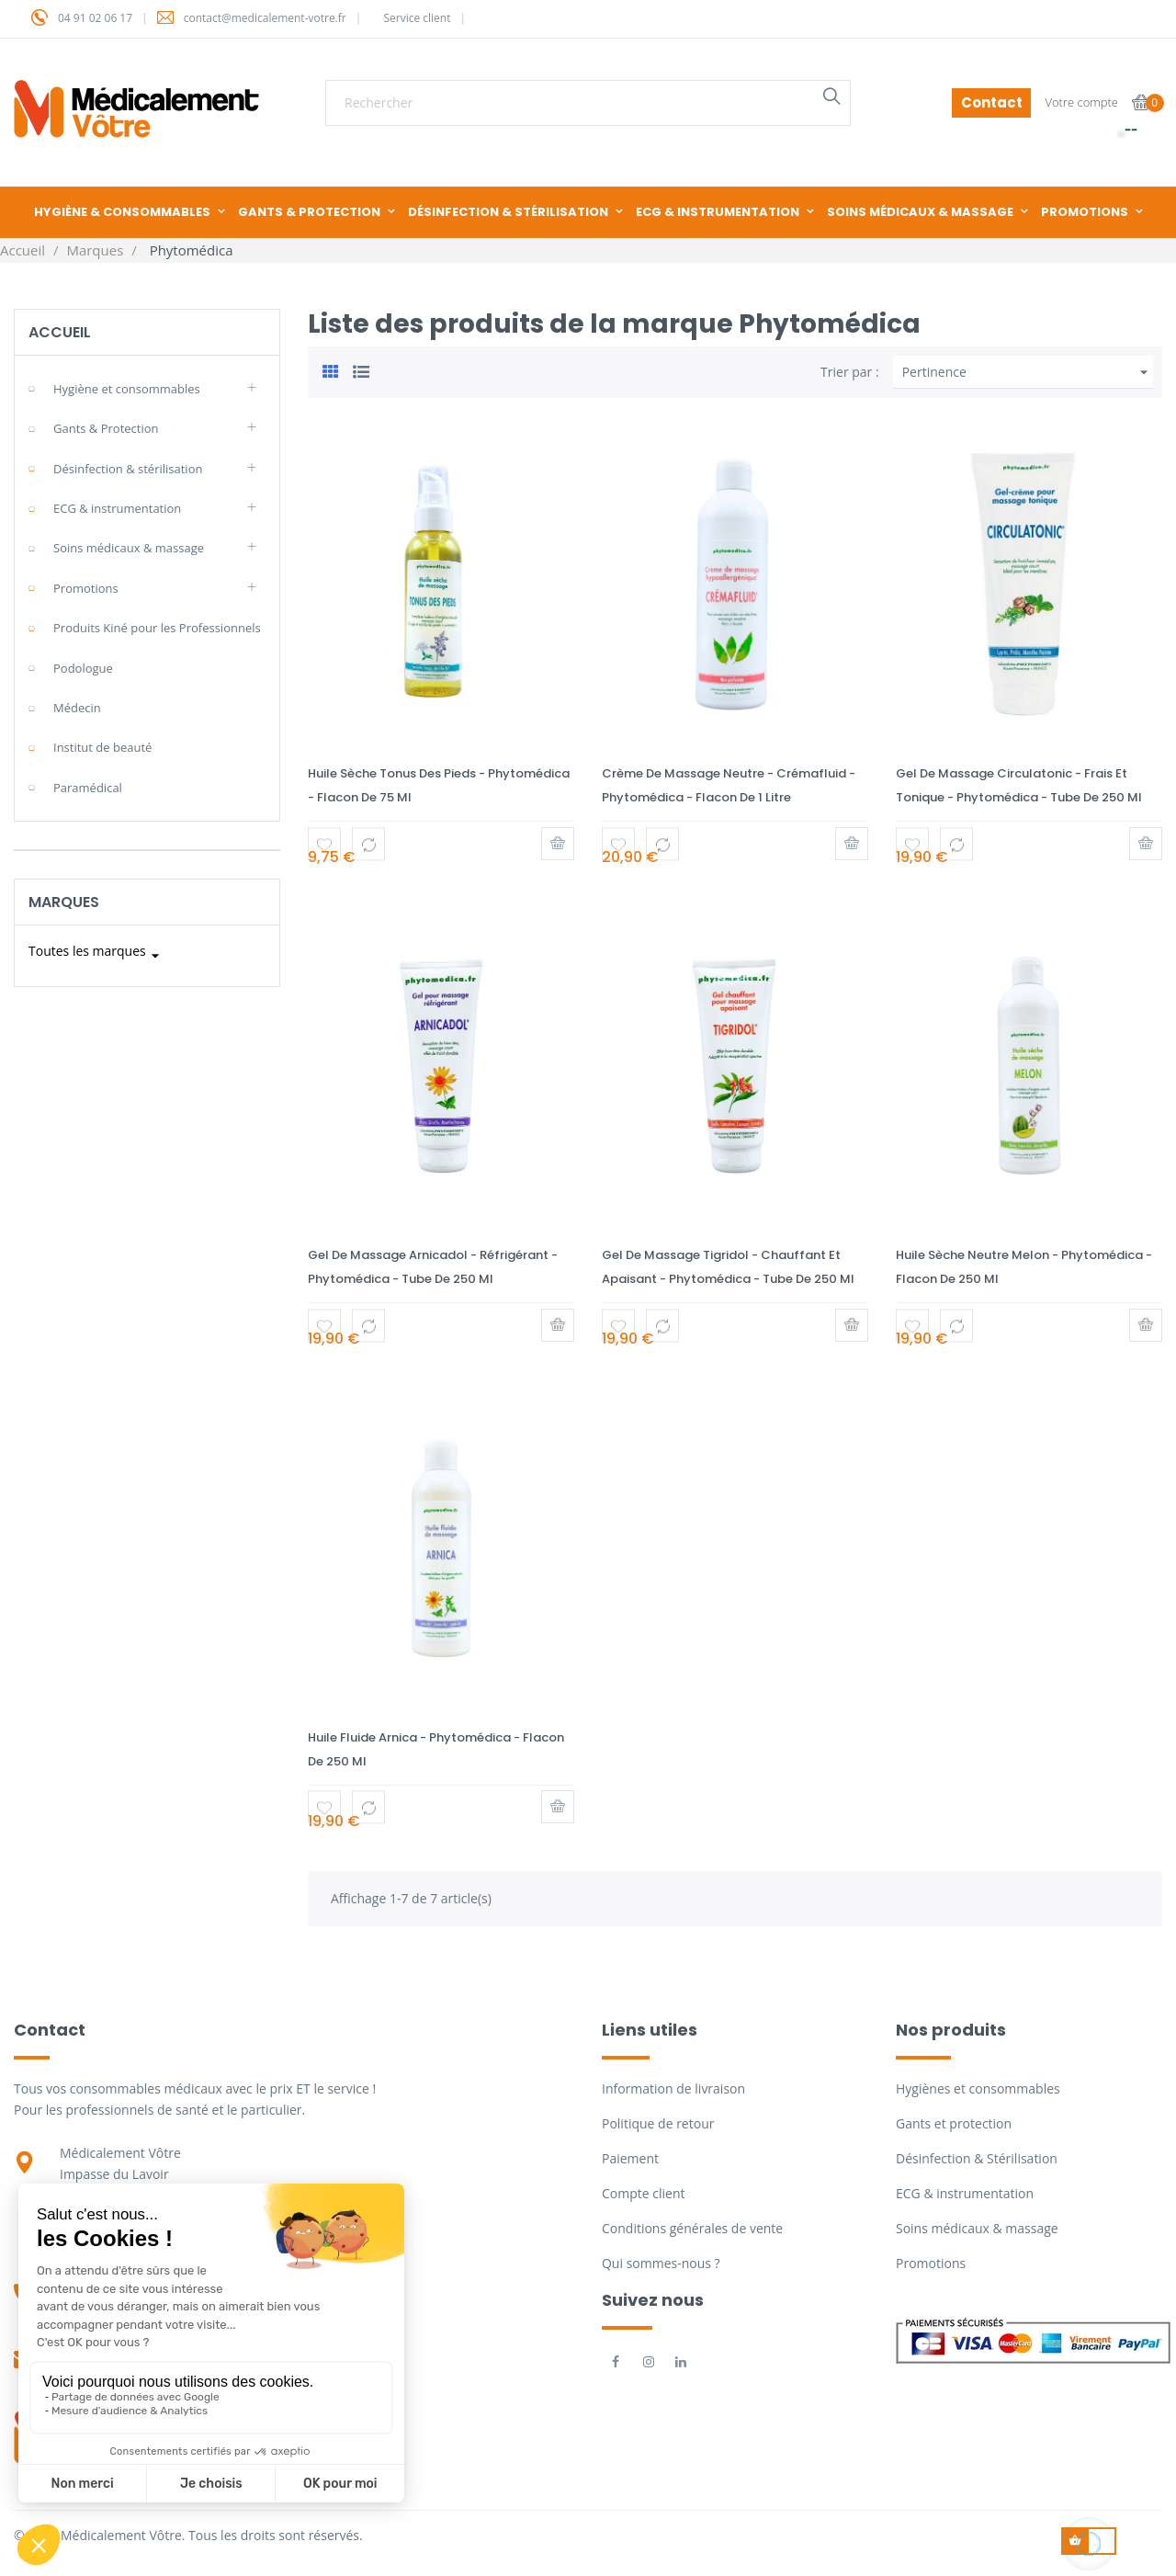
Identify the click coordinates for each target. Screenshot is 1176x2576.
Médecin (77, 707)
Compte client (643, 2193)
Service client (416, 18)
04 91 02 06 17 (95, 18)
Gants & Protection (106, 428)
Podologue (83, 668)
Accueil (59, 332)
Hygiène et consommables (126, 388)
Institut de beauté (102, 747)
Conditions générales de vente (692, 2228)
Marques (63, 902)
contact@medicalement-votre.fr (265, 18)
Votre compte (1081, 102)
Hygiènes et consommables (978, 2088)
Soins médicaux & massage (128, 547)
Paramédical (87, 787)
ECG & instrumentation (117, 508)
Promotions (86, 588)
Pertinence (1027, 372)
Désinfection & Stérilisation (976, 2158)
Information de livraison (673, 2088)
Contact (992, 102)
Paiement (630, 2158)
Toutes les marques (96, 955)
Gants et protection (954, 2123)
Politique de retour (658, 2123)
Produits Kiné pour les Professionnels (157, 627)
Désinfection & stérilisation (127, 468)
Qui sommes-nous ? (661, 2263)
